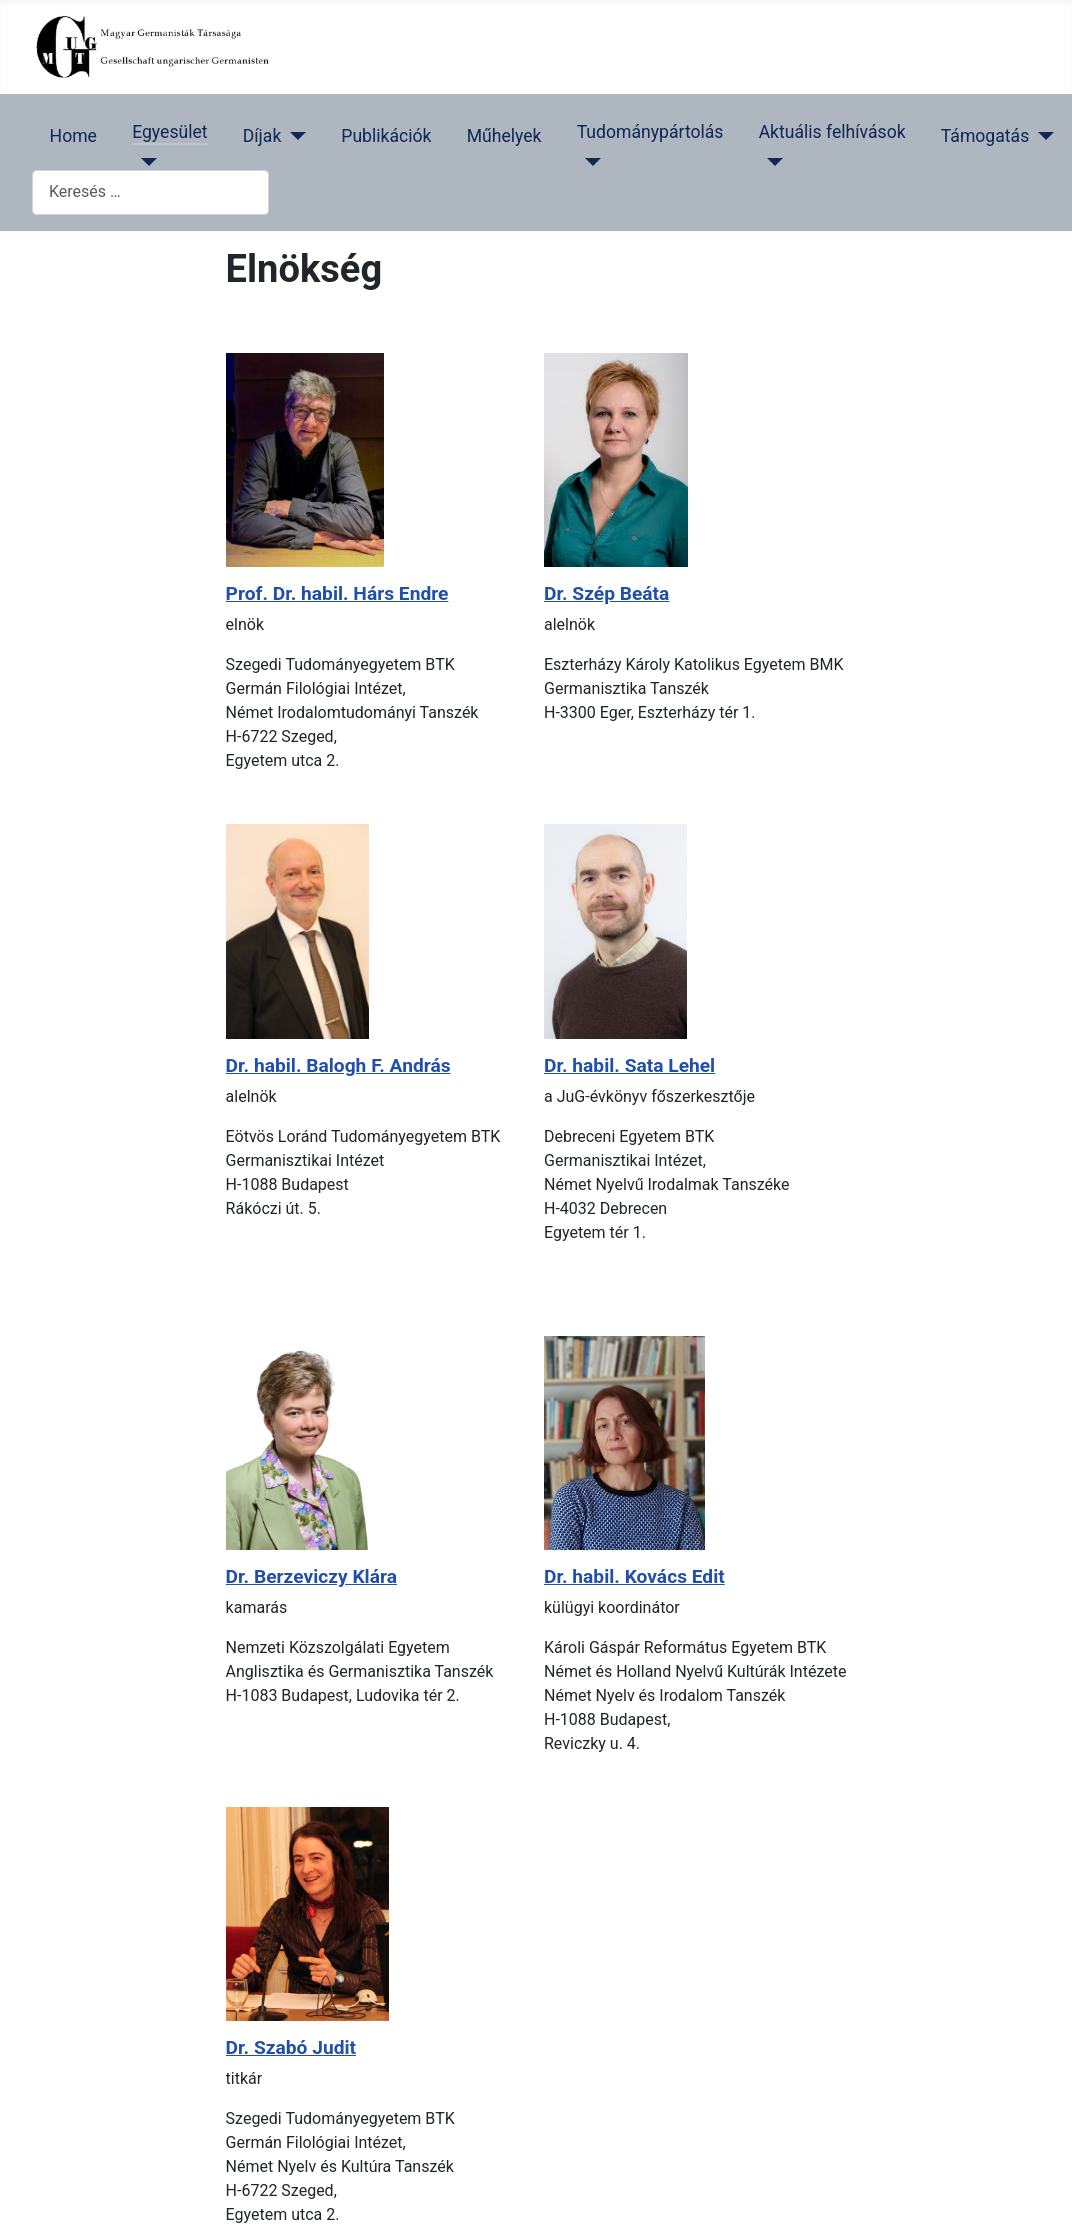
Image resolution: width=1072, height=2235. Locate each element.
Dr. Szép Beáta (606, 593)
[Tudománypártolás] (589, 162)
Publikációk (386, 136)
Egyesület (169, 132)
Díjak (262, 136)
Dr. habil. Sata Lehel (629, 1065)
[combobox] (150, 192)
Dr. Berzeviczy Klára (311, 1576)
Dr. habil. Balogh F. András (338, 1065)
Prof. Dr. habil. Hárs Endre (337, 593)
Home (73, 136)
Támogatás (985, 136)
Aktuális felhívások (832, 132)
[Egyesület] (144, 162)
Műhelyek (504, 136)
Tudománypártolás (650, 132)
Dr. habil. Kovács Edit (634, 1576)
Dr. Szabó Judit (291, 2047)
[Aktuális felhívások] (771, 162)
